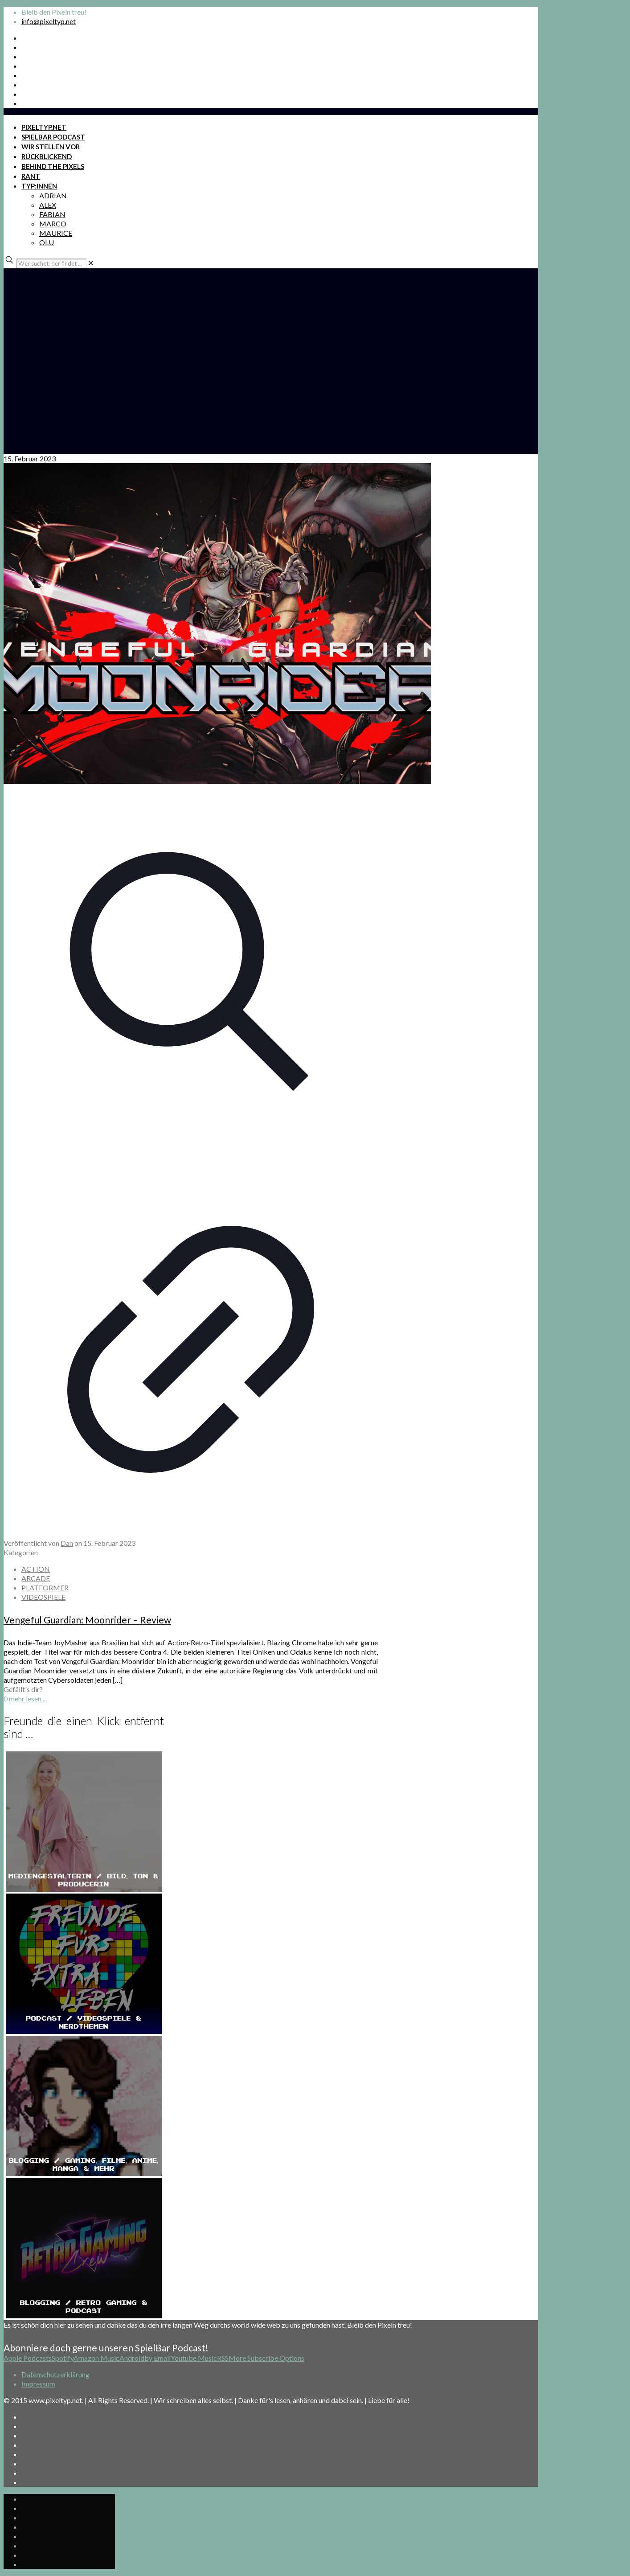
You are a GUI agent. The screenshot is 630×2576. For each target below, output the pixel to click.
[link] (91, 263)
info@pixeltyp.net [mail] (48, 21)
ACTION (35, 1569)
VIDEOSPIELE (43, 1597)
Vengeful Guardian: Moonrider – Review (87, 1619)
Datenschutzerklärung (55, 2374)
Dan (67, 1543)
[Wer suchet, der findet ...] (51, 263)
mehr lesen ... (28, 1698)
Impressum (38, 2383)
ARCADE (35, 1578)
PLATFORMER (45, 1587)
